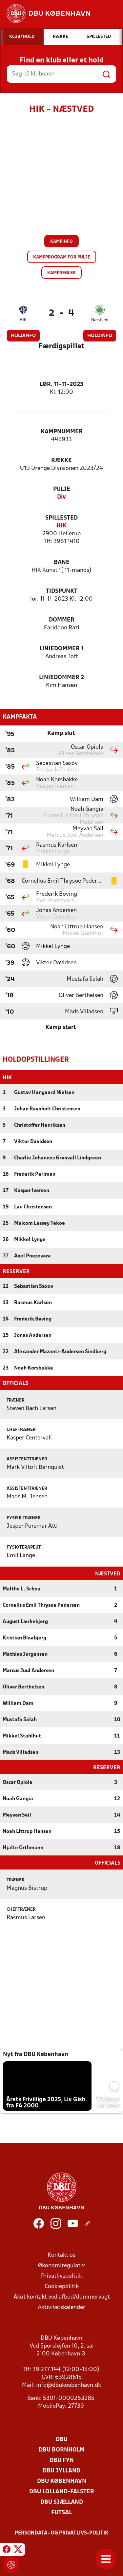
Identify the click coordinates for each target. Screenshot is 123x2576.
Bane (62, 562)
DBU (62, 2439)
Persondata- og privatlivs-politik (62, 2532)
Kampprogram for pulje (61, 257)
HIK (23, 320)
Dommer (61, 620)
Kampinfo (61, 242)
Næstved (100, 320)
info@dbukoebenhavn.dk (68, 2384)
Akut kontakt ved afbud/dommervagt (61, 2296)
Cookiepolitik (62, 2286)
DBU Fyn (62, 2460)
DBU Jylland (61, 2470)
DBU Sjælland (61, 2501)
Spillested (61, 518)
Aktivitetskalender (61, 2307)
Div (61, 497)
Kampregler (61, 273)
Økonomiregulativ (61, 2265)
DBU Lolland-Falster (61, 2491)
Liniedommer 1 (61, 649)
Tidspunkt (61, 591)
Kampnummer (62, 432)
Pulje (61, 489)
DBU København (61, 2481)
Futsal (61, 2512)
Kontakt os (61, 2254)
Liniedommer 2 (61, 677)
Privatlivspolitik (61, 2275)
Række (61, 460)
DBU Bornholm (62, 2449)
